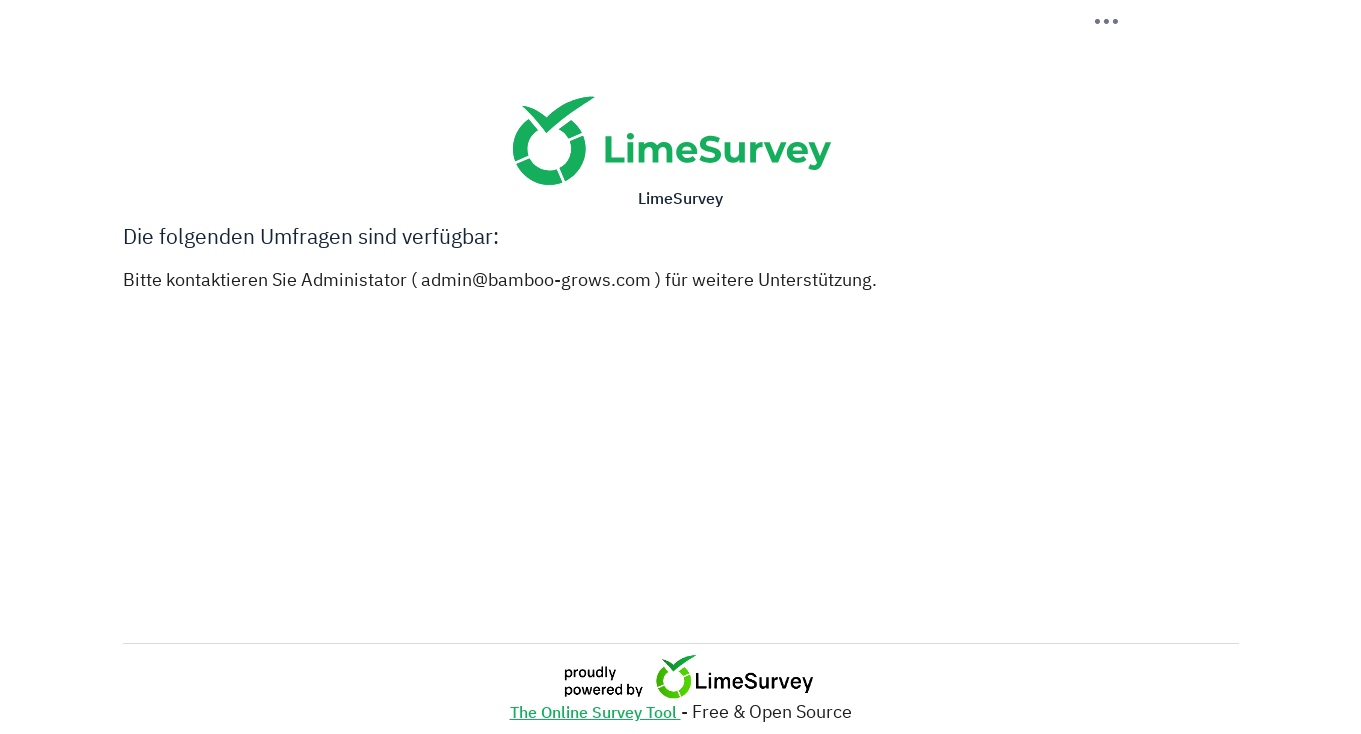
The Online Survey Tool (595, 712)
